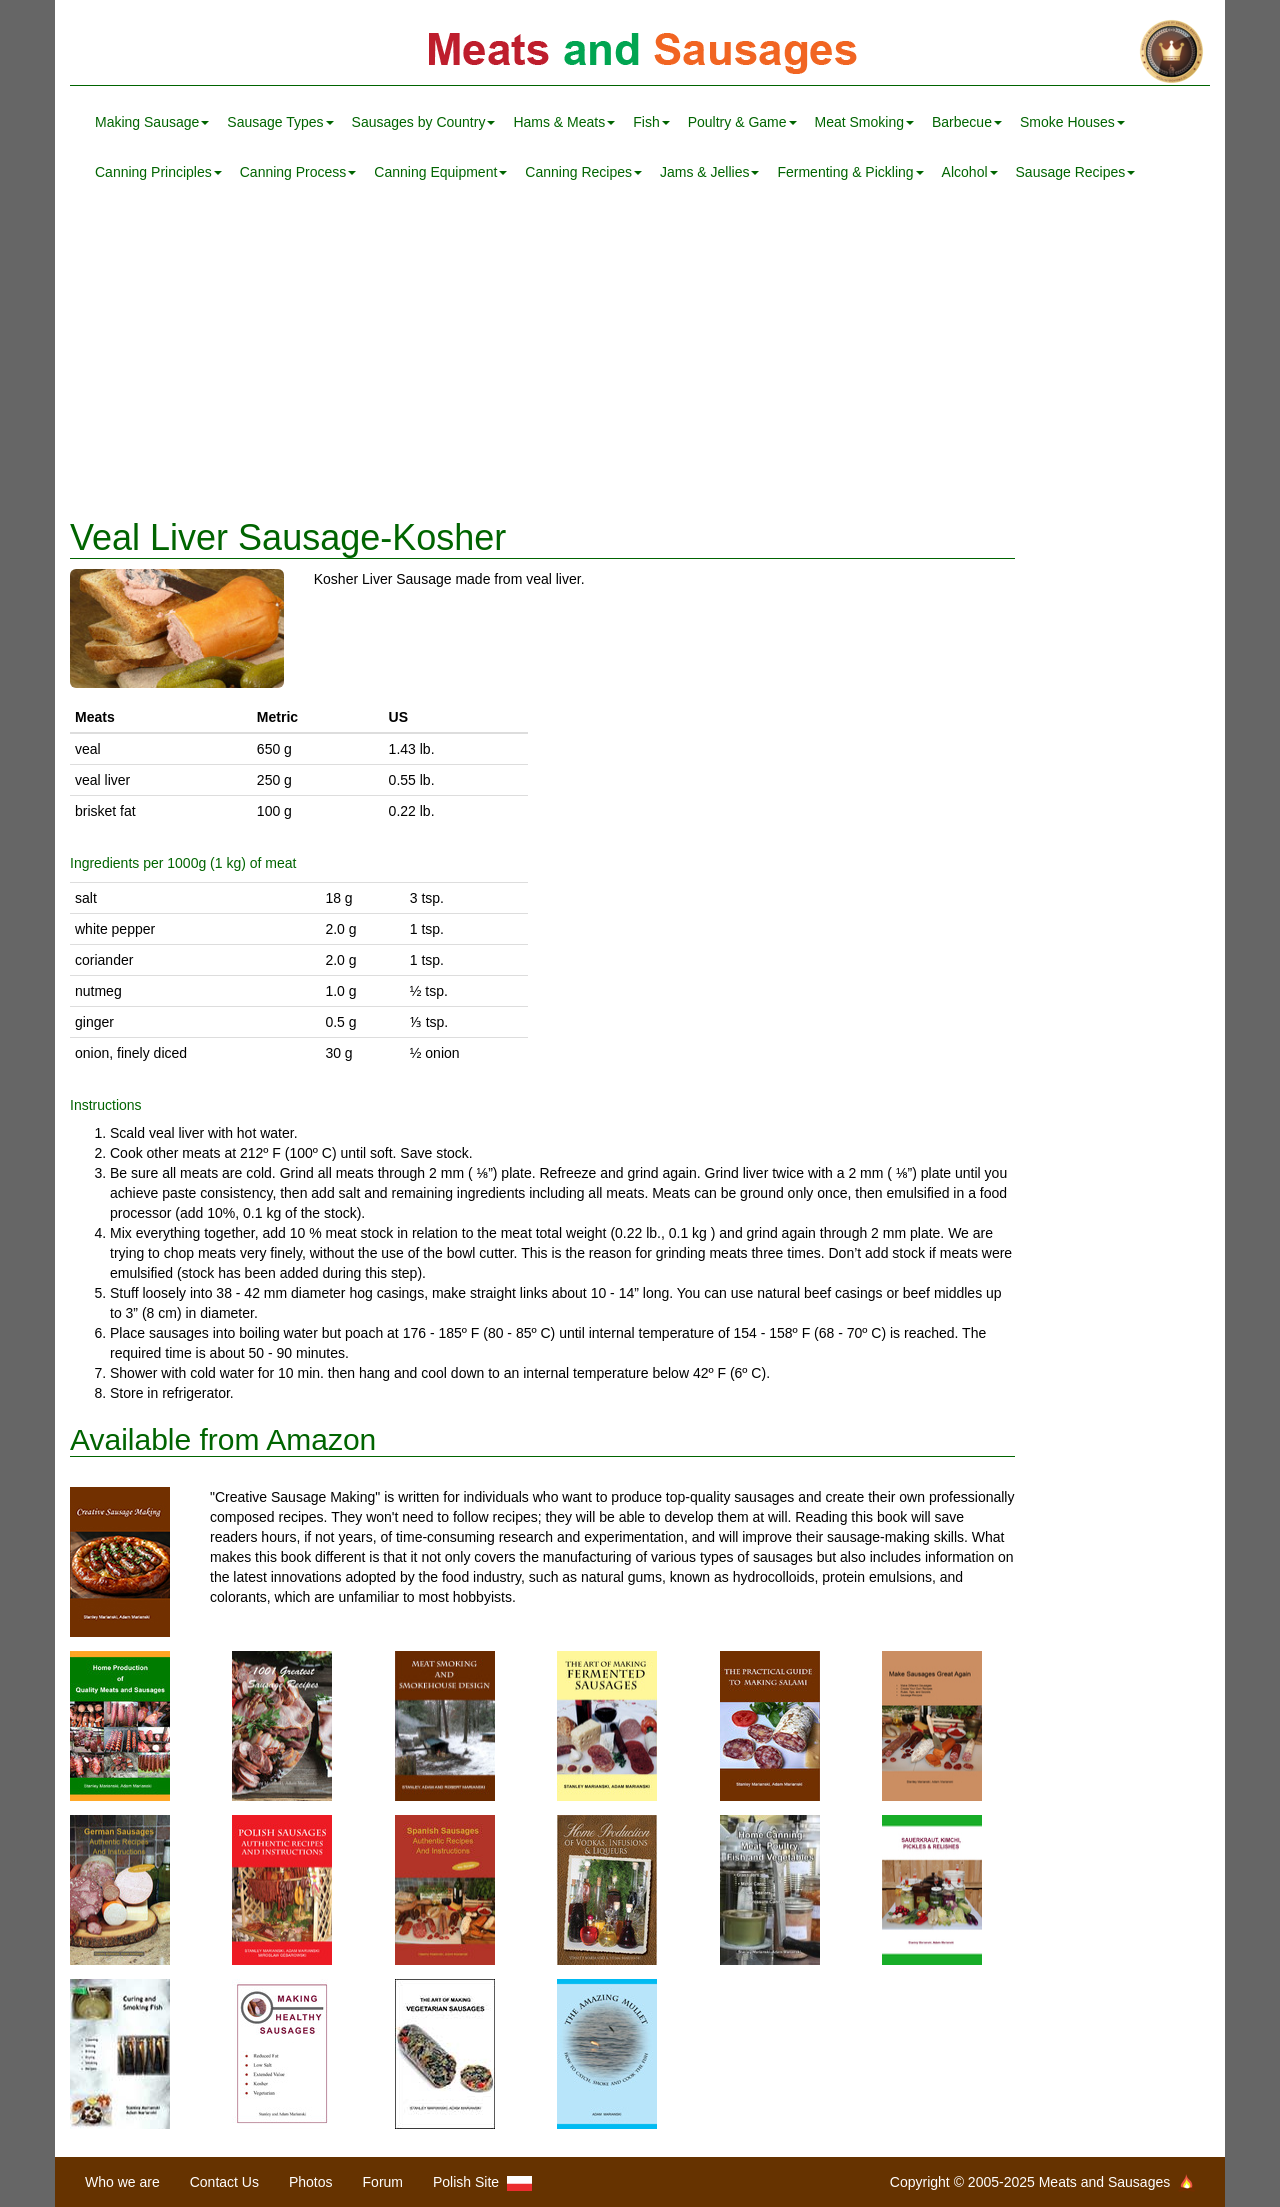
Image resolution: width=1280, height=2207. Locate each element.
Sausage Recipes (1076, 172)
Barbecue (967, 122)
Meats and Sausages (640, 52)
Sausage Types (280, 122)
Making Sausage (152, 122)
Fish (651, 122)
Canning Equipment (440, 172)
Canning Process (298, 172)
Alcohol (970, 172)
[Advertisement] (640, 358)
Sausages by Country (424, 122)
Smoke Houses (1072, 122)
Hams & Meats (564, 122)
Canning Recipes (583, 172)
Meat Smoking (864, 122)
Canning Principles (158, 172)
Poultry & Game (742, 122)
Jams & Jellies (709, 172)
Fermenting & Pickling (850, 172)
